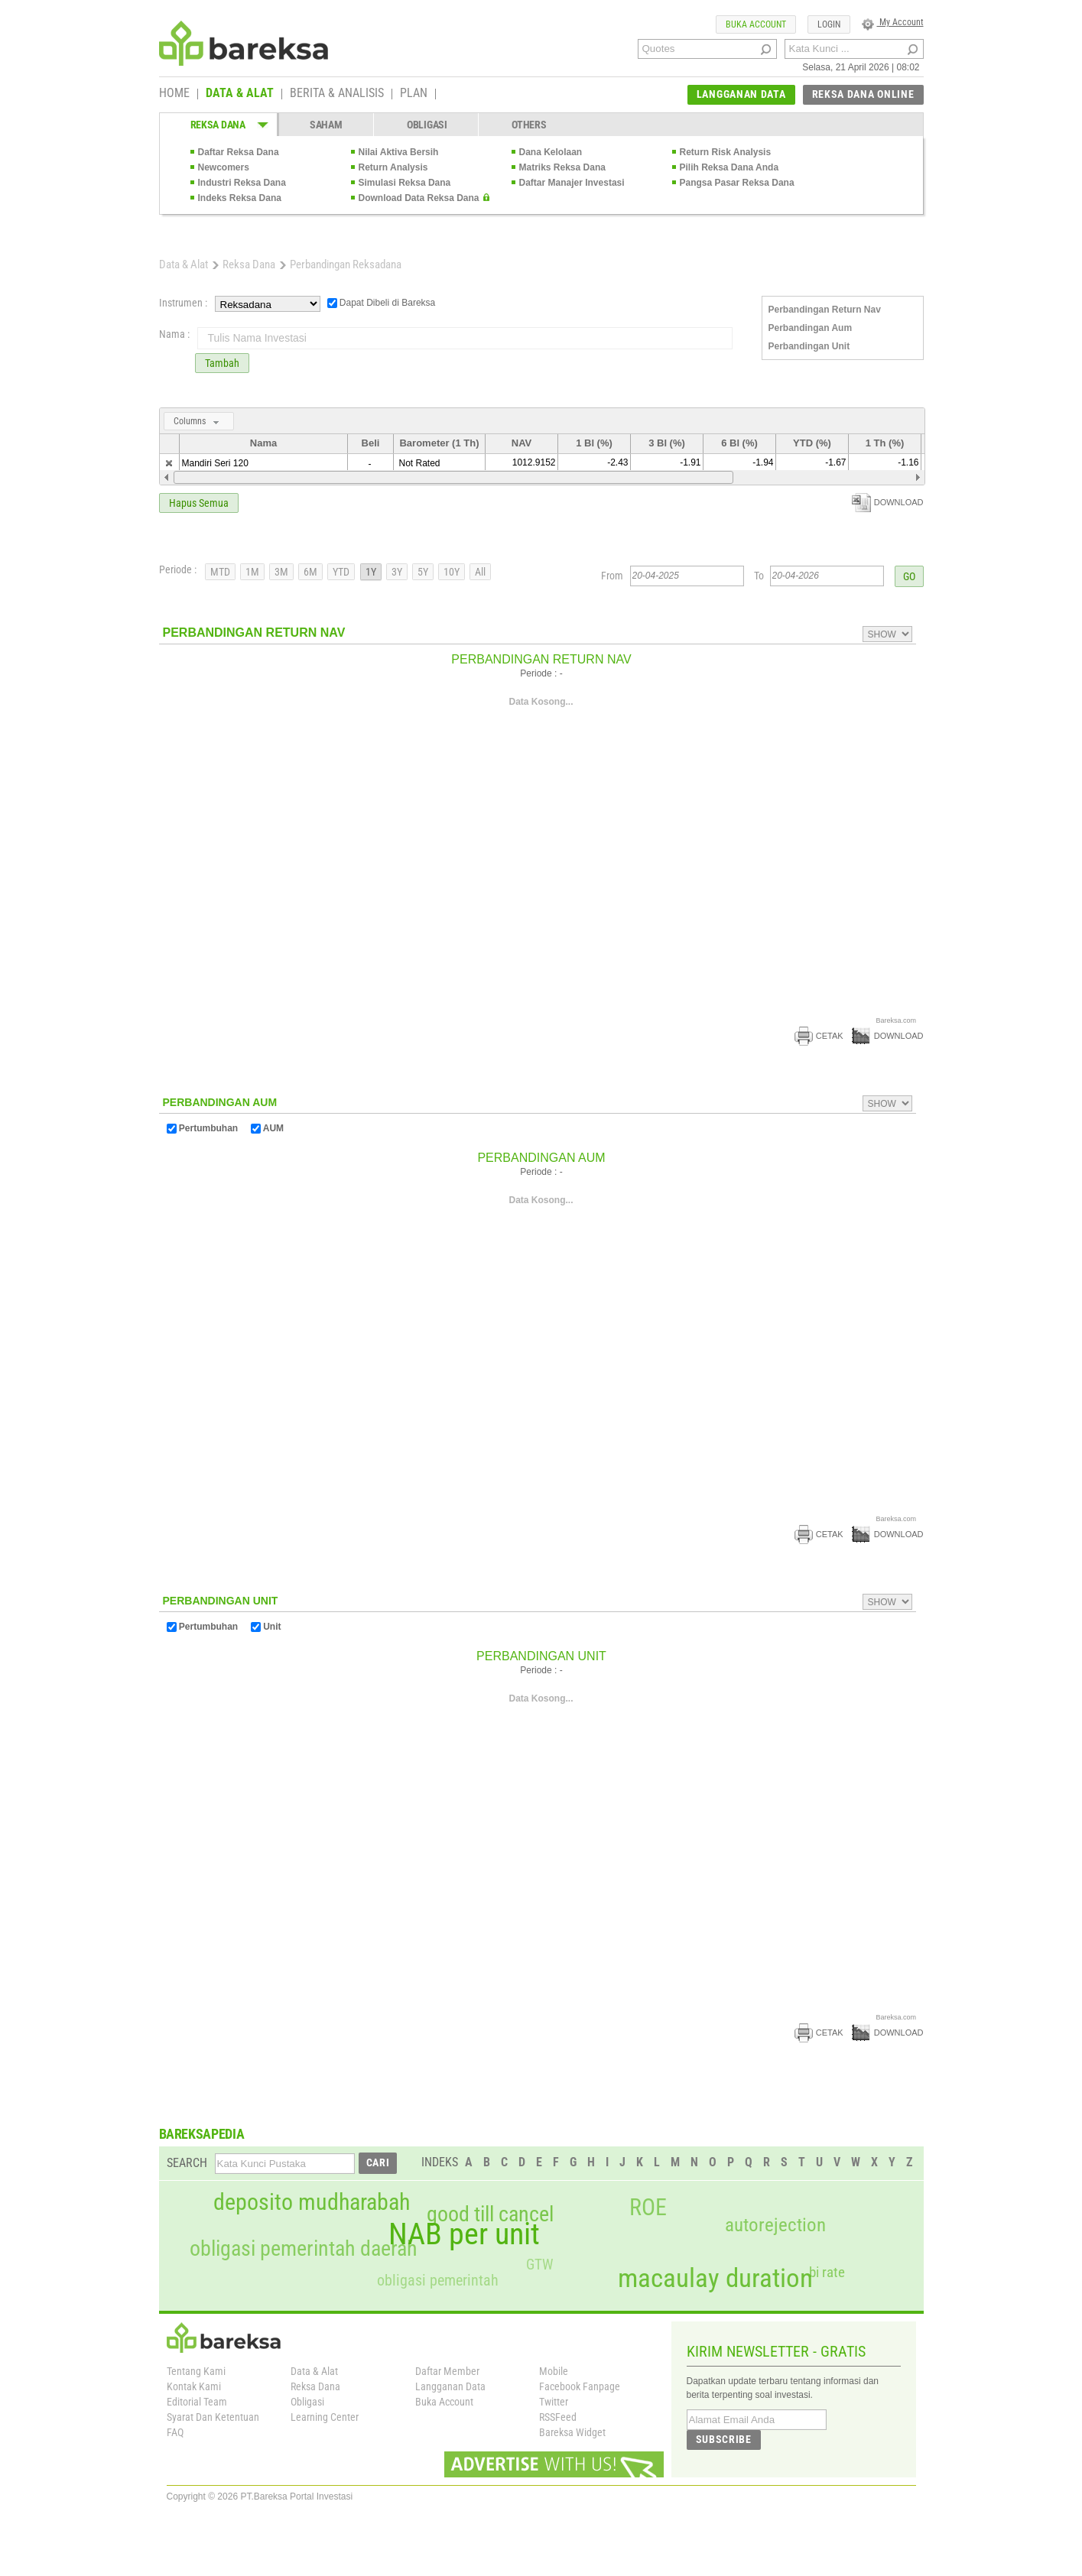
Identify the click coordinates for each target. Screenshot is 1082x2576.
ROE (648, 2207)
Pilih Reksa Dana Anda (729, 167)
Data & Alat (183, 264)
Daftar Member (447, 2371)
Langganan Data (450, 2386)
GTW (539, 2264)
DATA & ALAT (240, 94)
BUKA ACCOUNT (756, 24)
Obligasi (307, 2402)
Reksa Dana (249, 264)
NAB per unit (464, 2234)
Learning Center (325, 2417)
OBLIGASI (427, 124)
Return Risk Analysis (726, 152)
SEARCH (187, 2163)
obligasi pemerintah (438, 2280)
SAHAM (326, 124)
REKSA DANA (217, 124)
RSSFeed (558, 2417)
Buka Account (444, 2402)
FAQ (175, 2432)
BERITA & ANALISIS (337, 94)
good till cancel (490, 2214)
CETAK (818, 1035)
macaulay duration (715, 2278)
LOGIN (828, 24)
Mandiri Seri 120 (215, 463)
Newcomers (223, 167)
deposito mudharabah (311, 2202)
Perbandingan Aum (810, 328)
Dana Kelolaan (551, 152)
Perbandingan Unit (809, 346)
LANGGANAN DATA (741, 94)
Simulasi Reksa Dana (405, 182)
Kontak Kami (194, 2386)
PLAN (413, 94)
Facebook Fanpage (579, 2386)
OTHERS (529, 124)
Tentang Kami (196, 2371)
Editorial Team (197, 2402)
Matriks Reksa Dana (562, 167)
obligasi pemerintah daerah (304, 2249)
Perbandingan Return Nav (824, 309)
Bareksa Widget (572, 2432)
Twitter (553, 2402)
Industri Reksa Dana (242, 182)
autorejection (775, 2224)
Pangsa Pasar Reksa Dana (737, 182)
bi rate (827, 2272)
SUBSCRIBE (724, 2439)
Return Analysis (393, 167)
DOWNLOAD (888, 502)
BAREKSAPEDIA (202, 2134)
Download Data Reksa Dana (419, 198)
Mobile (553, 2371)
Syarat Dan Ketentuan (213, 2417)
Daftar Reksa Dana (238, 152)
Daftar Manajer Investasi (572, 182)
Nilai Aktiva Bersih (399, 152)
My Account (893, 22)
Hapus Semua (199, 503)
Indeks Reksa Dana (239, 198)
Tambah (222, 363)
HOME (174, 94)
